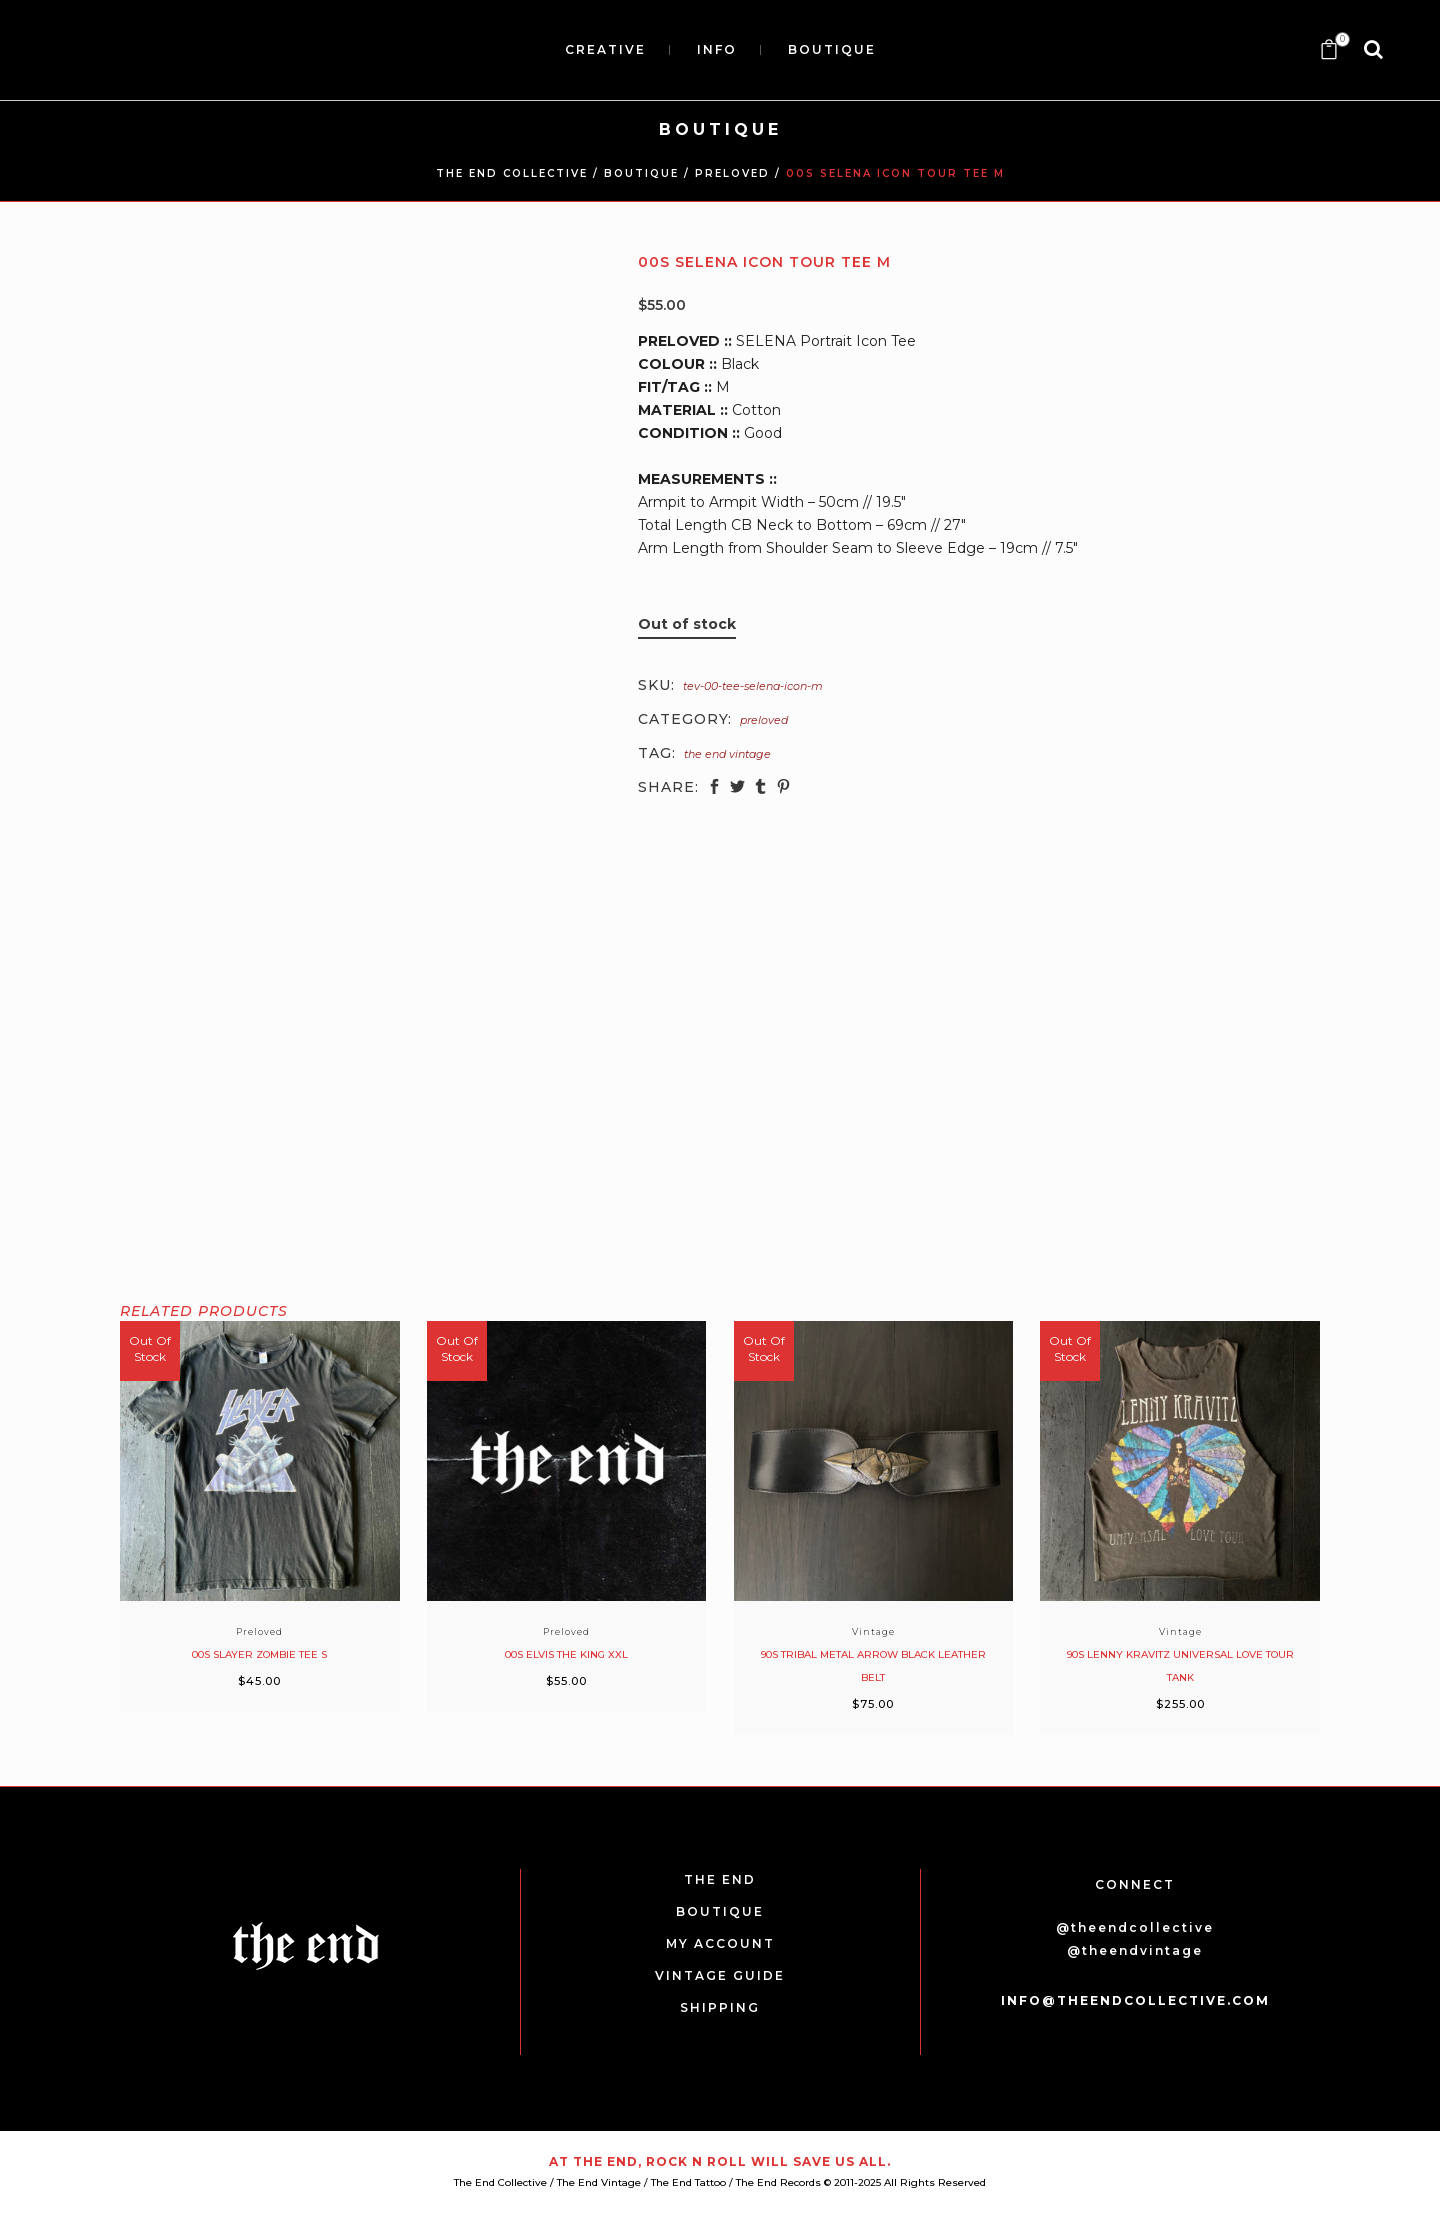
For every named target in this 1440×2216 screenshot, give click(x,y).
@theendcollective (1135, 1927)
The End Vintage (727, 754)
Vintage (873, 1631)
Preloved (732, 173)
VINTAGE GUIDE (720, 1975)
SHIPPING (720, 2007)
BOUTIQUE (641, 173)
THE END (720, 1879)
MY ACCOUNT (720, 1943)
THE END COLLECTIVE (512, 173)
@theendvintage (1135, 1950)
